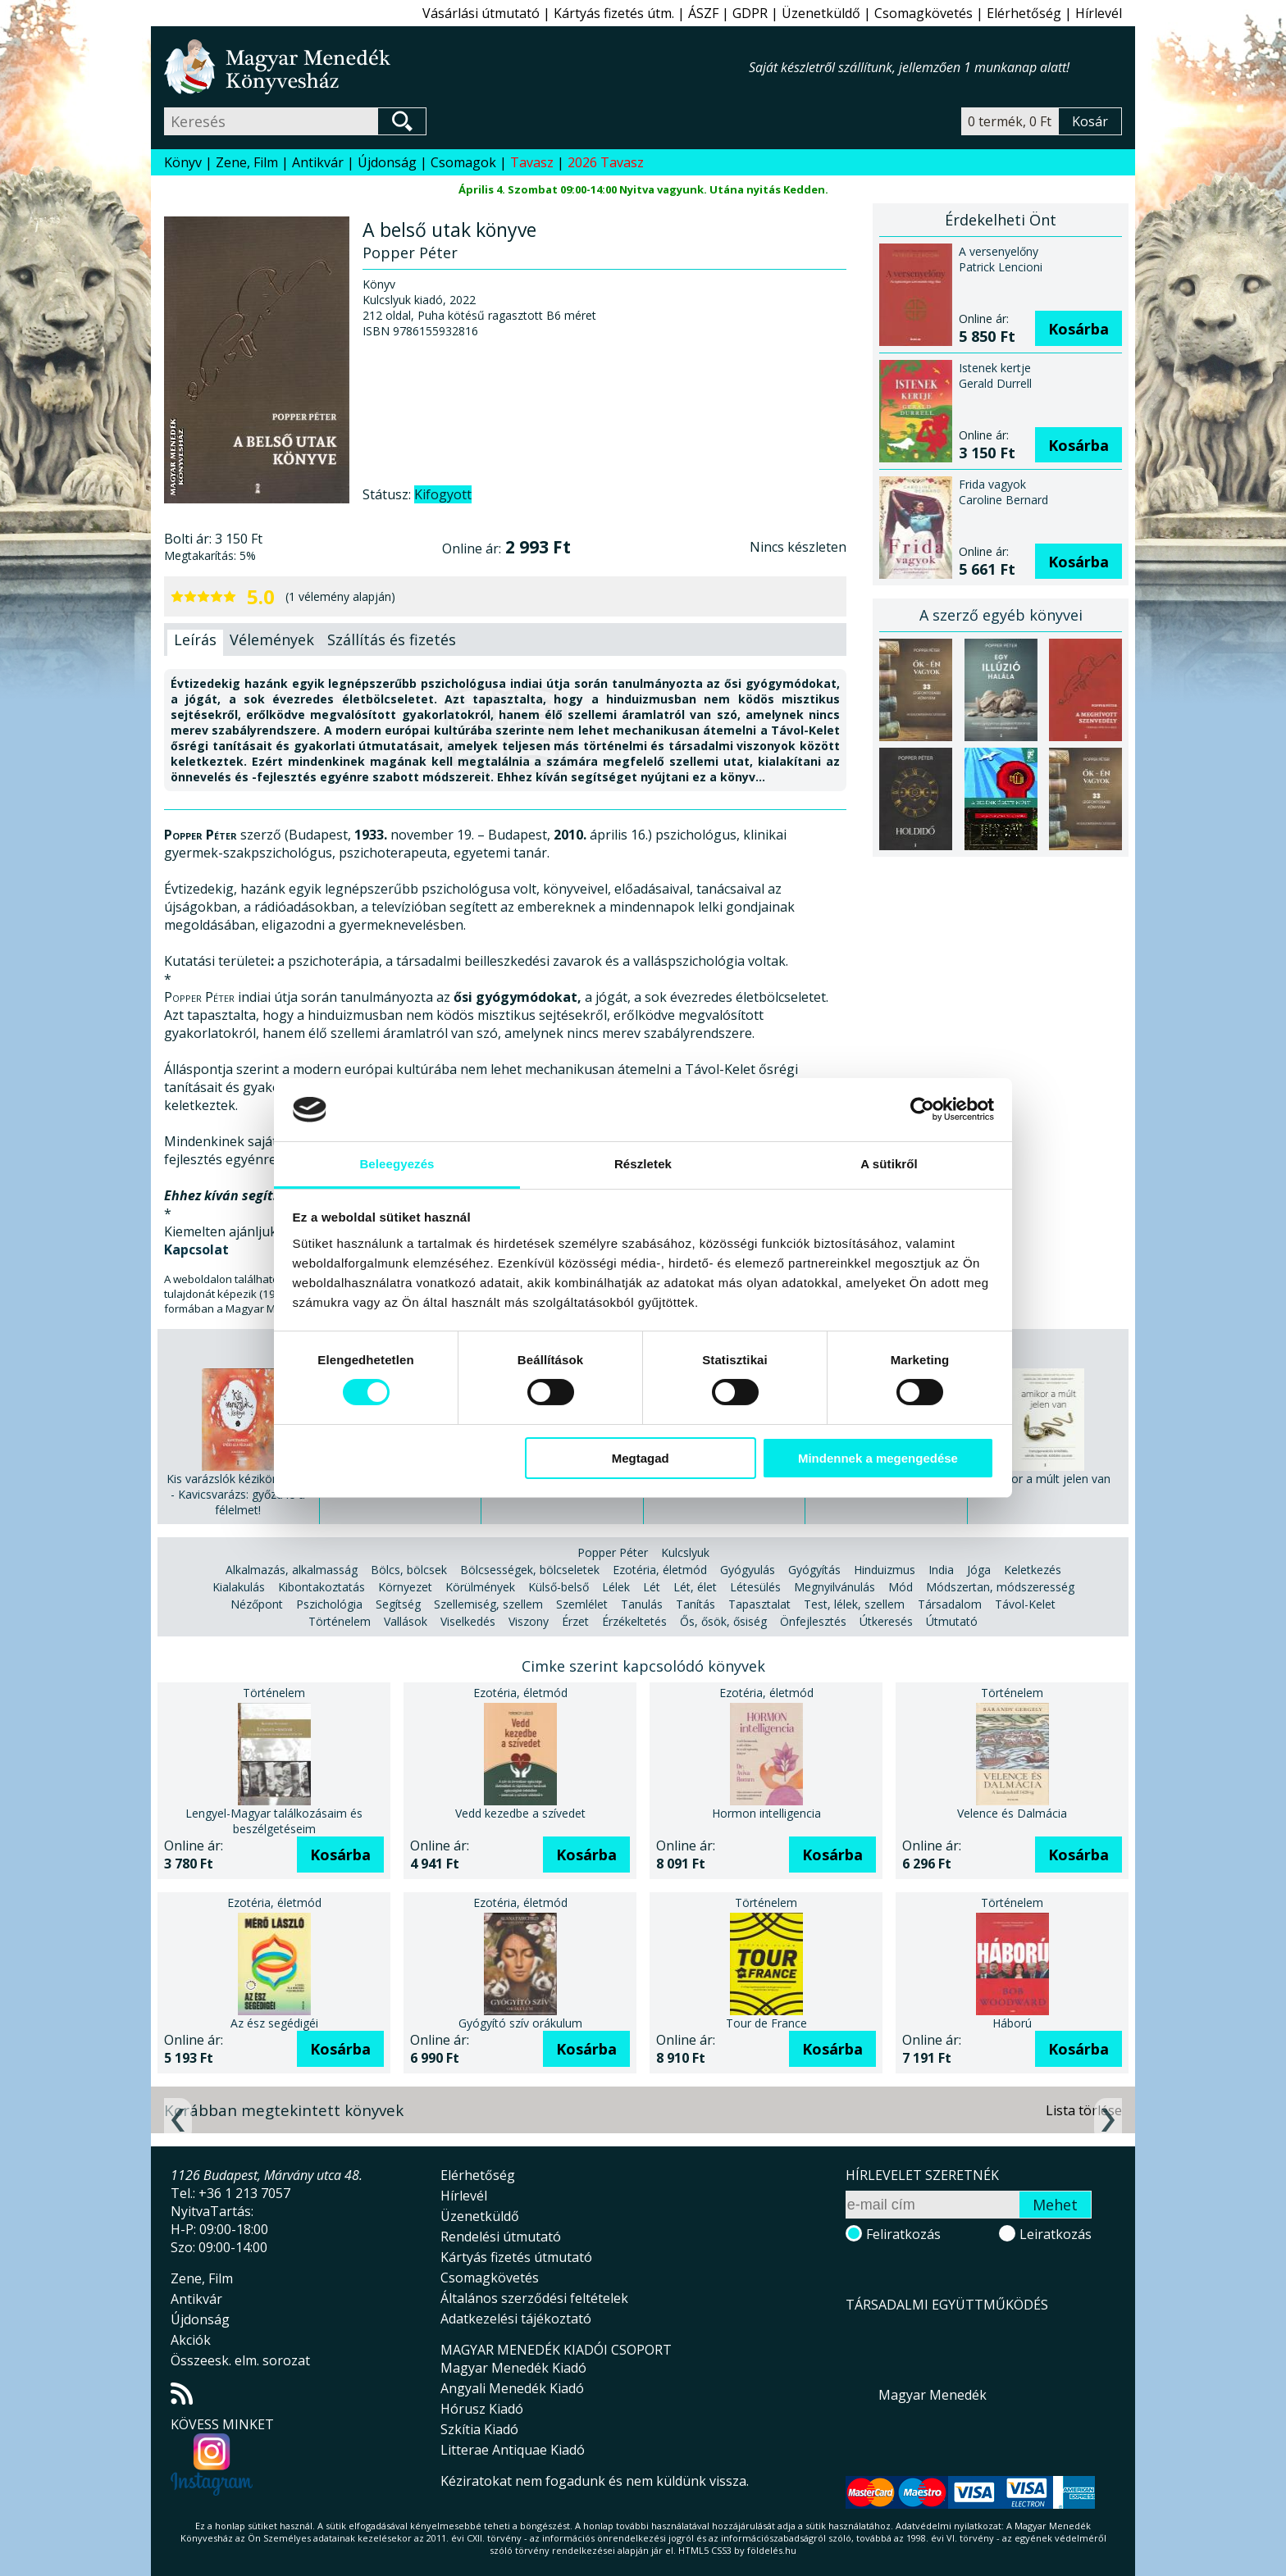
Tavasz (532, 162)
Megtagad (640, 1458)
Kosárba (1078, 329)
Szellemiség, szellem (488, 1604)
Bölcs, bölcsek (409, 1569)
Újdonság (387, 162)
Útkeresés (886, 1621)
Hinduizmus (884, 1569)
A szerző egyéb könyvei (1001, 615)
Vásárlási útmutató (481, 13)
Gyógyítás (814, 1569)
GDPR (750, 13)
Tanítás (695, 1604)
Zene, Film (247, 162)
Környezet (405, 1587)
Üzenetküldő (821, 13)
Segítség (398, 1604)
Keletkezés (1032, 1569)
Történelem (339, 1621)
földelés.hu (771, 2550)
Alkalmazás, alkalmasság (292, 1569)
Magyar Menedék (932, 2395)
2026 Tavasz (606, 162)
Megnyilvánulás (834, 1587)
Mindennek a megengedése (878, 1458)
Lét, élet (695, 1587)
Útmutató (952, 1621)
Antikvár (318, 162)
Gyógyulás (747, 1569)
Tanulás (642, 1604)
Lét (651, 1587)
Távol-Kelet (1025, 1604)
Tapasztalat (759, 1604)
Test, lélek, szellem (854, 1604)
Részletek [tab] (643, 1164)
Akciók (191, 2340)
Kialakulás (238, 1587)
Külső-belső (558, 1587)
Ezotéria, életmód (660, 1569)
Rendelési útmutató (500, 2237)
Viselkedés (467, 1621)
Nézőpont (256, 1604)
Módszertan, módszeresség (1000, 1587)
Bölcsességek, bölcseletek (530, 1569)
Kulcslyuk (685, 1552)
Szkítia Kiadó (479, 2429)
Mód (900, 1587)
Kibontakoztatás (321, 1587)
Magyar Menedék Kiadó (513, 2368)
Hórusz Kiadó (481, 2409)
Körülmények (480, 1587)
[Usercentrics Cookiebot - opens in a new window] (922, 1109)
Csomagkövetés (923, 13)
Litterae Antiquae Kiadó (512, 2450)
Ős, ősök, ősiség (723, 1621)
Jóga (979, 1569)
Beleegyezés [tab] (396, 1164)
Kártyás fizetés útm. (614, 13)
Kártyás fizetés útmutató (516, 2257)
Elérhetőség (1024, 13)
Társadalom (950, 1604)
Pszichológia (329, 1604)
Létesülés (755, 1587)
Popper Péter (612, 1552)
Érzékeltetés (634, 1621)
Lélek (616, 1587)
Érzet (575, 1621)
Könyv (183, 162)
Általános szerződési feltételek (534, 2298)
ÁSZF (703, 13)
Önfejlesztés (813, 1621)
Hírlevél (1098, 13)
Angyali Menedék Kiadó (512, 2388)
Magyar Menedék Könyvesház (456, 66)
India (941, 1569)
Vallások (405, 1621)
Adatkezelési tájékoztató (515, 2319)
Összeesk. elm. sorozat (240, 2360)
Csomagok (463, 162)
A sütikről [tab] (889, 1164)
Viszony (528, 1621)
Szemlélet (582, 1604)
